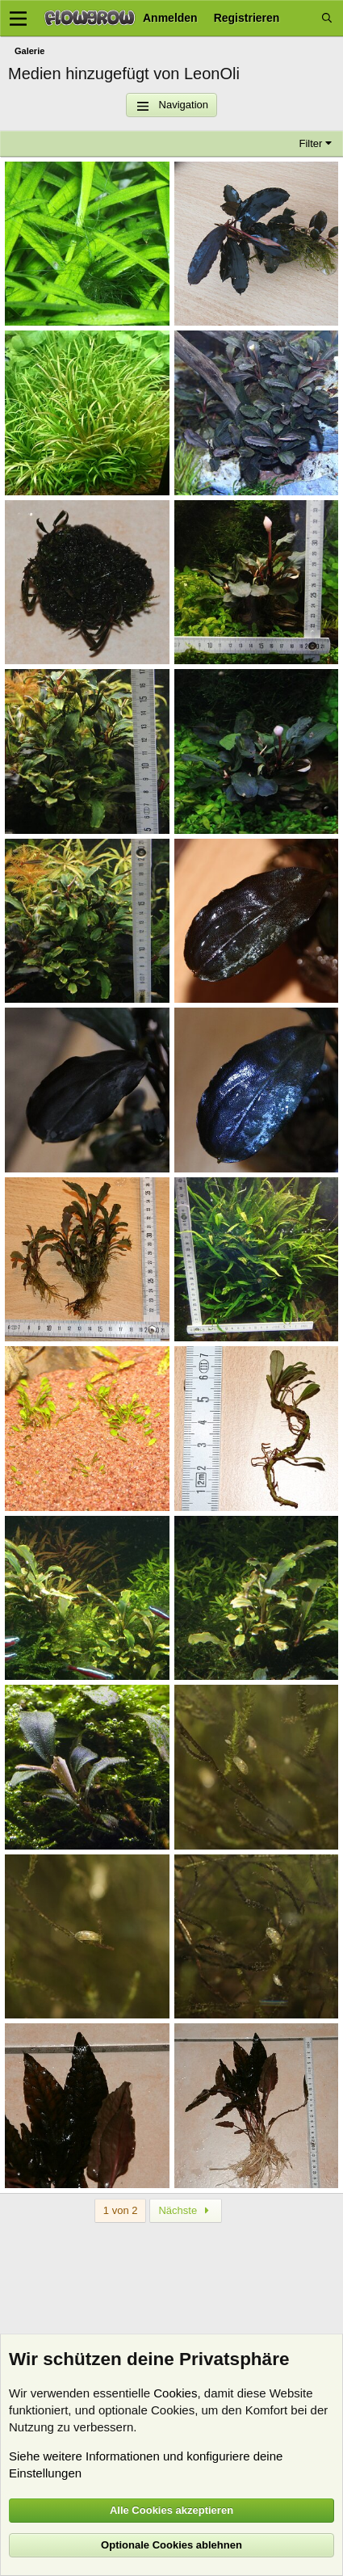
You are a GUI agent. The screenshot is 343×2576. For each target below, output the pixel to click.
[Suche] (327, 18)
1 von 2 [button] (120, 2210)
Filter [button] (311, 143)
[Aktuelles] (300, 18)
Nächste (185, 2210)
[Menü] (18, 18)
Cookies (175, 2393)
